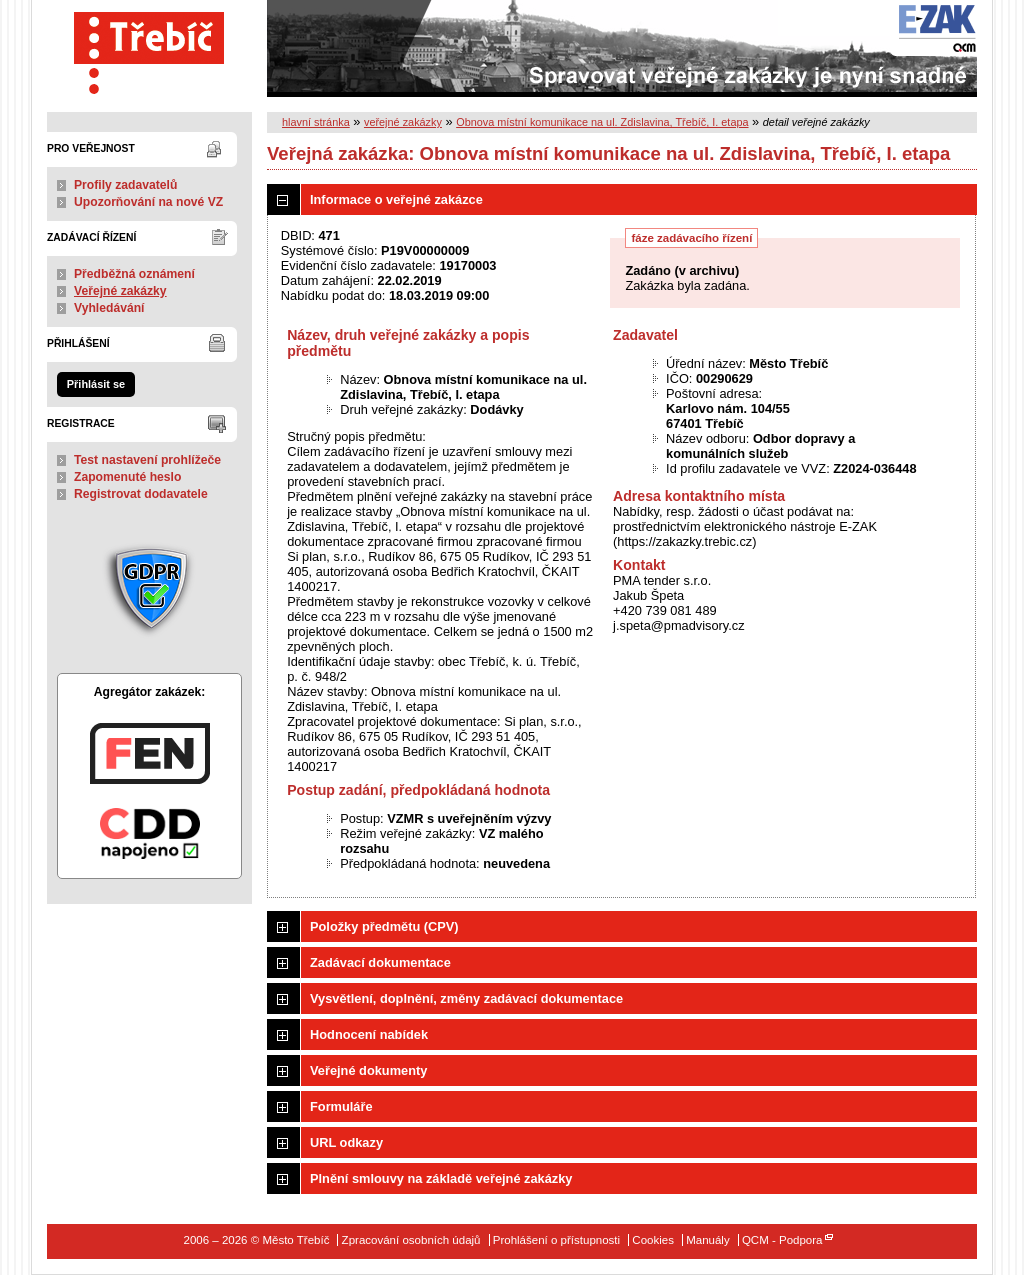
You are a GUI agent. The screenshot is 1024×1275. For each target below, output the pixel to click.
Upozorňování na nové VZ (148, 202)
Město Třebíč (149, 48)
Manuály (708, 1240)
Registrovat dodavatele (141, 494)
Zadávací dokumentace (380, 962)
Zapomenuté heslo (127, 477)
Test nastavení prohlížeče (147, 460)
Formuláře (341, 1106)
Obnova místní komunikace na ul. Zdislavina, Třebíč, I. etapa (602, 122)
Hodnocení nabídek (369, 1034)
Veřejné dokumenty (368, 1070)
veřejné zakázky (403, 122)
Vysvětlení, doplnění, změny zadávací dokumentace (466, 998)
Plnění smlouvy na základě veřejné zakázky (441, 1178)
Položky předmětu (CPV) (384, 926)
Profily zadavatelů (125, 185)
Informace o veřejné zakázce (396, 199)
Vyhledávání (109, 308)
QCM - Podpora (782, 1240)
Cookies (653, 1240)
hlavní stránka (316, 122)
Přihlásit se (96, 384)
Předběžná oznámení (134, 274)
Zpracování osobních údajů (411, 1240)
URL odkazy (346, 1142)
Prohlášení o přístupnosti (556, 1240)
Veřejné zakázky (120, 291)
